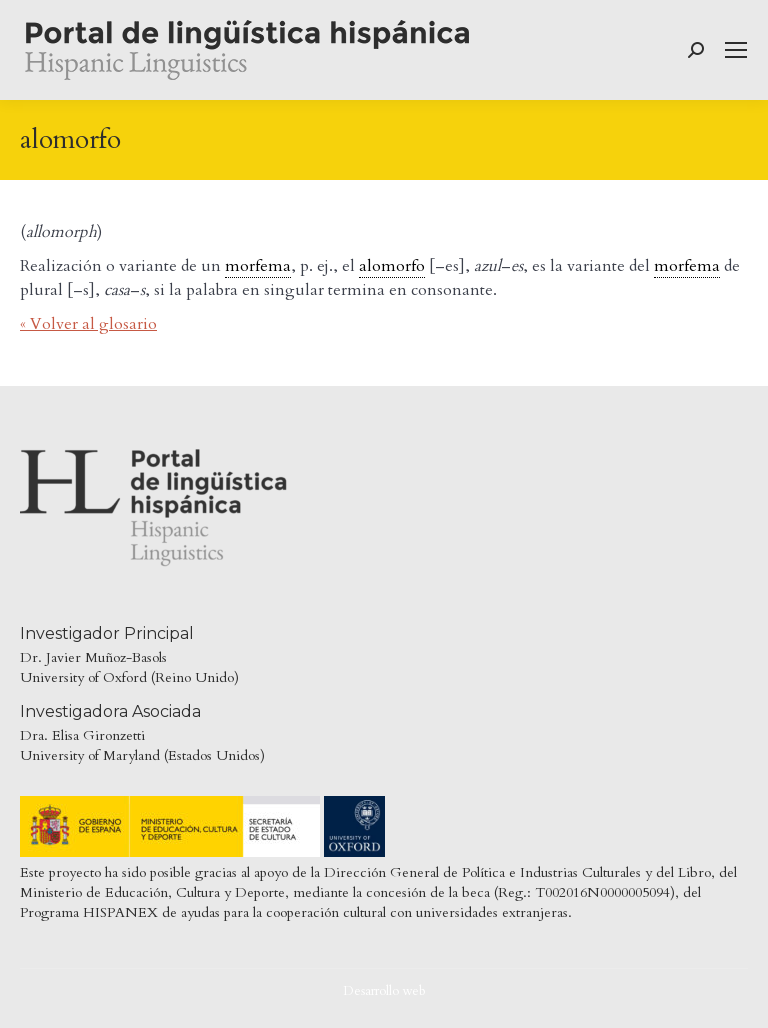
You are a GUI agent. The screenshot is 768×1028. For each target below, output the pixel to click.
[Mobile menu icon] (736, 50)
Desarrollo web (384, 991)
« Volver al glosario (88, 324)
